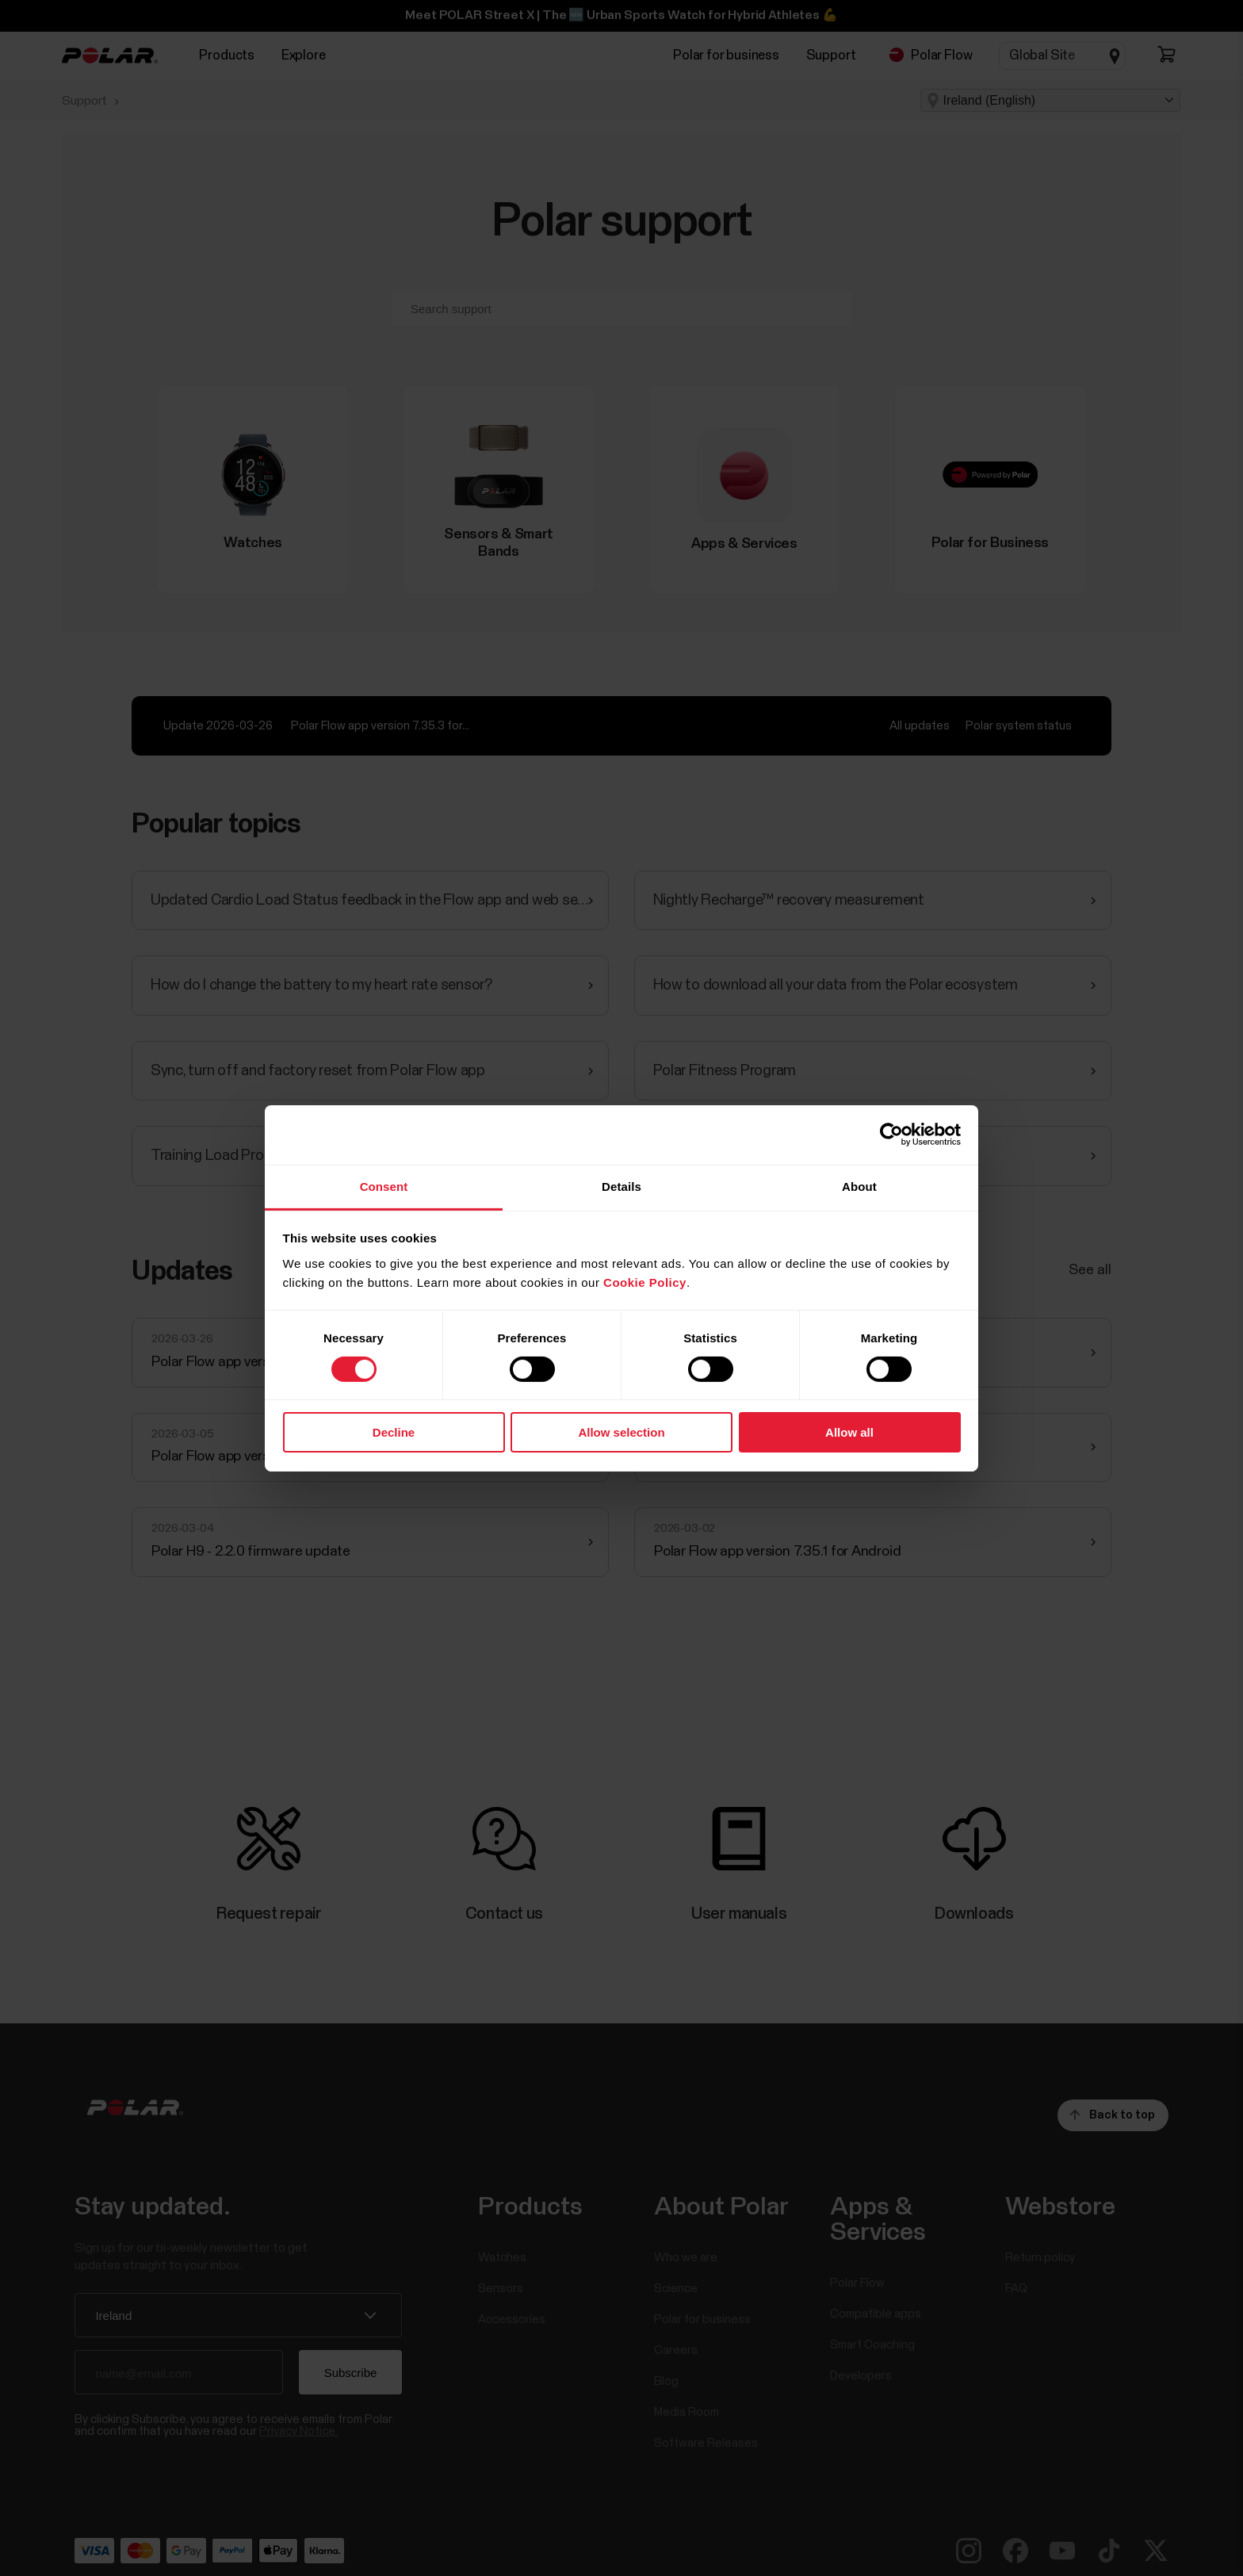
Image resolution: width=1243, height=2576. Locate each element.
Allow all (849, 1432)
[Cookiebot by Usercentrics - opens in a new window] (891, 1134)
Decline (394, 1432)
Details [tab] (621, 1185)
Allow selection (621, 1432)
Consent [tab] (384, 1185)
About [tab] (859, 1185)
